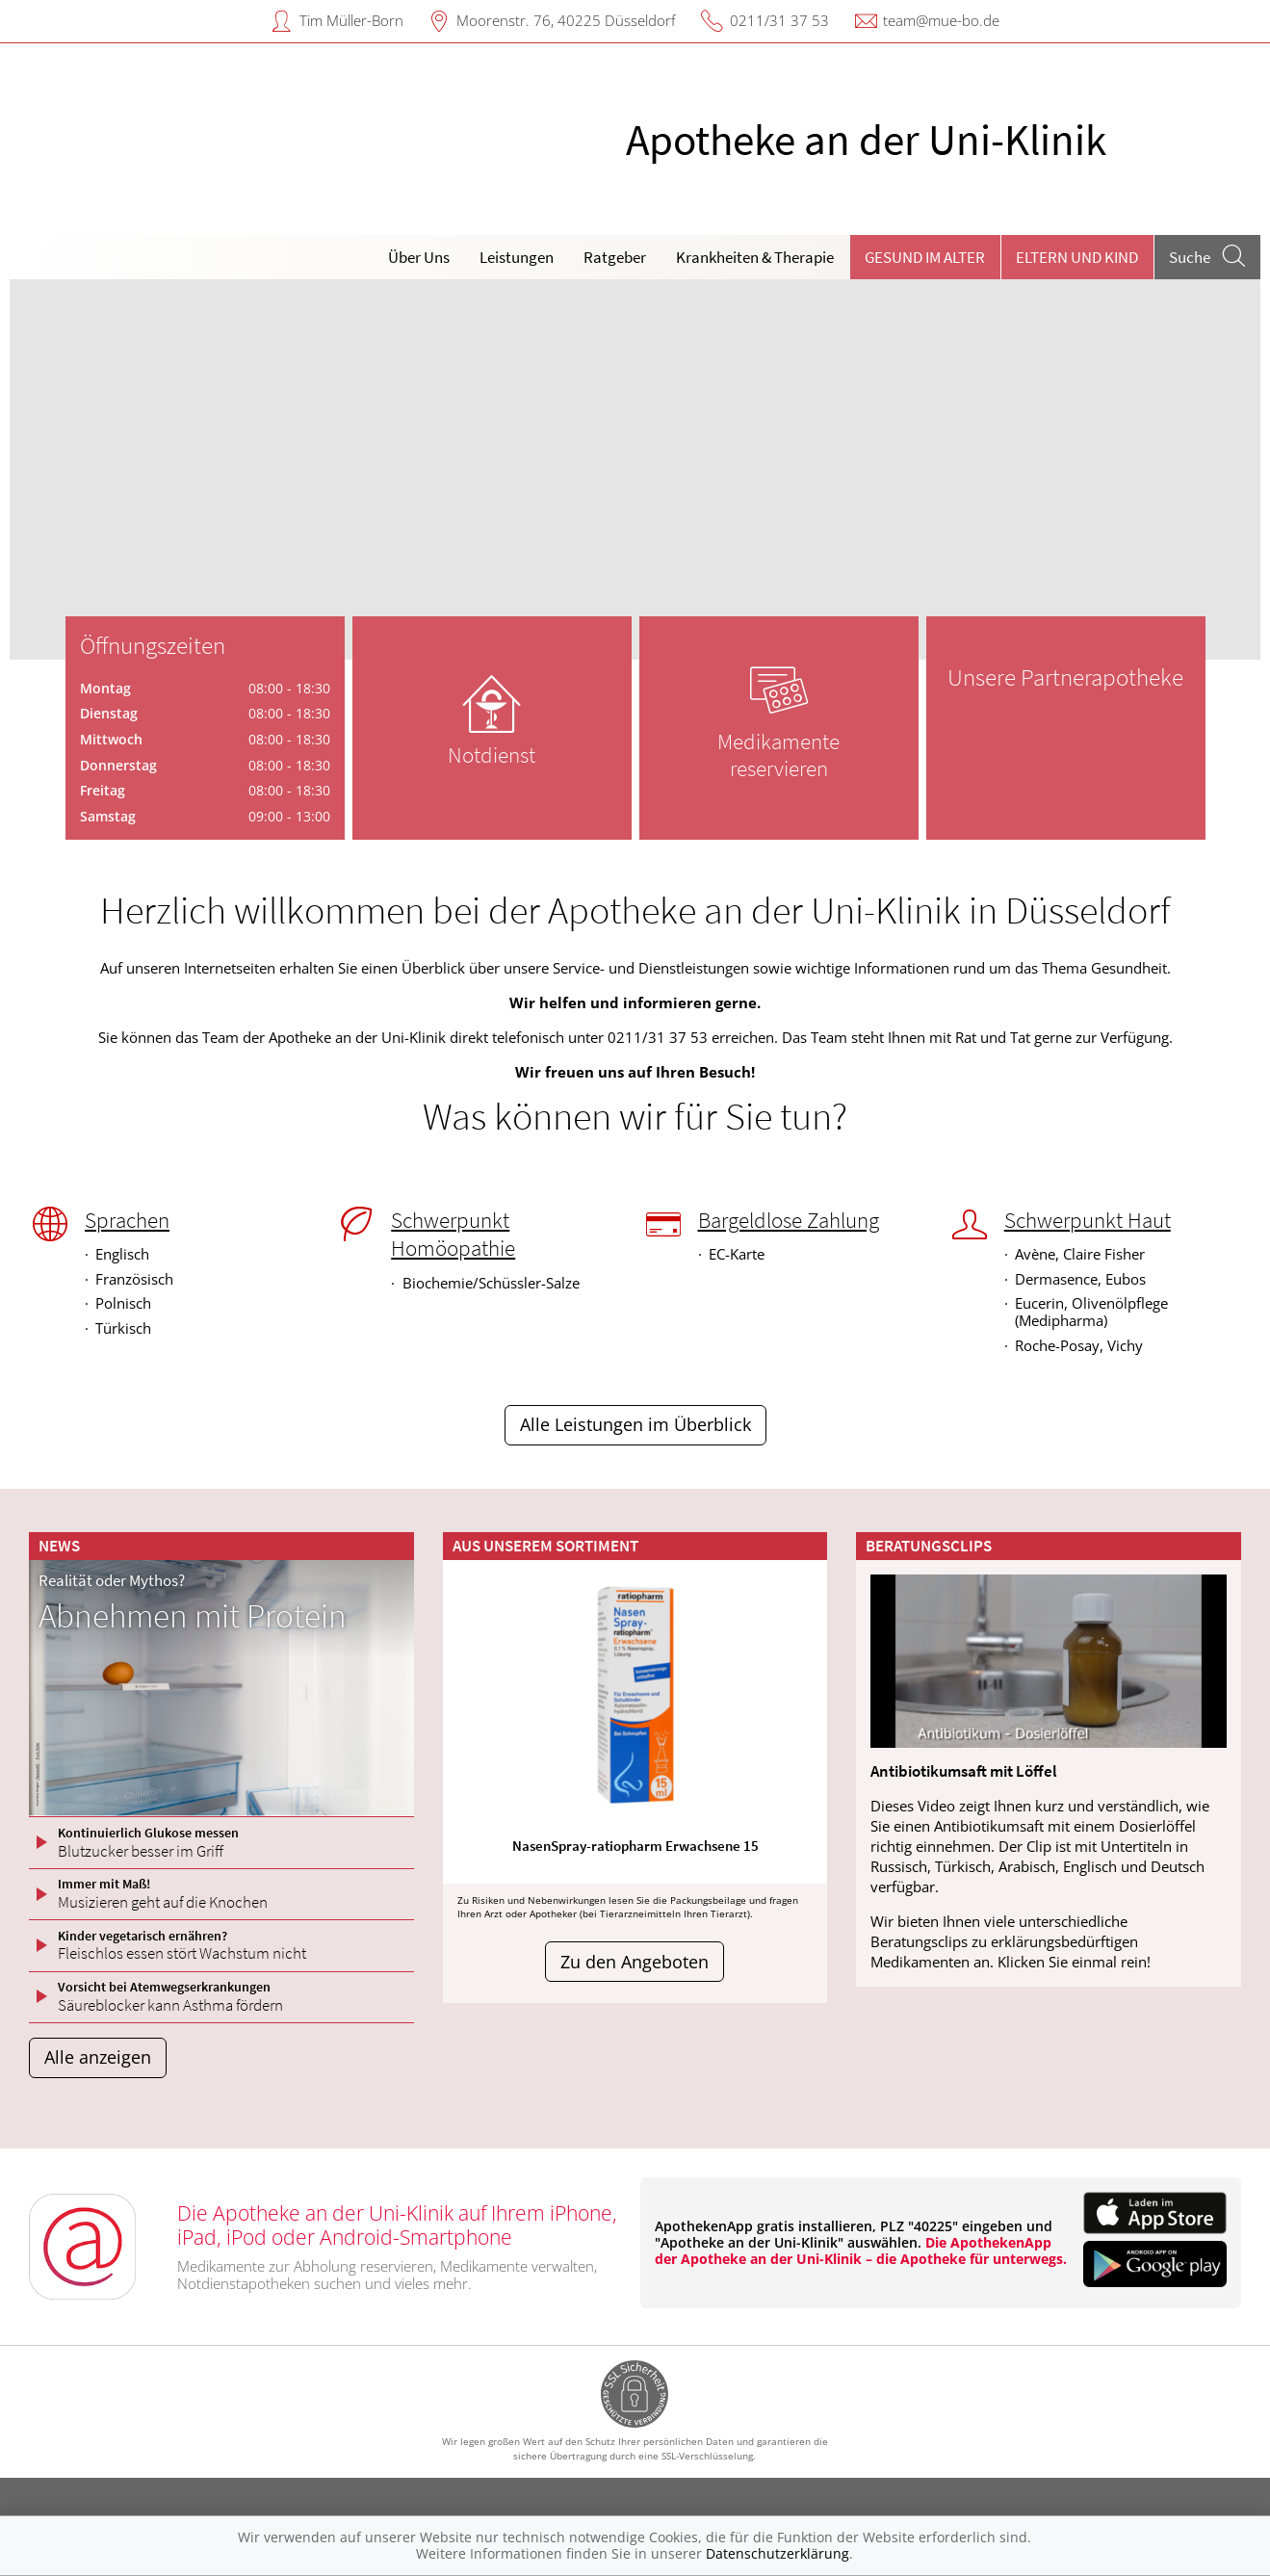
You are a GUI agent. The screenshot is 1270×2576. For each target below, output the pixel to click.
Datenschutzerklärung (777, 2553)
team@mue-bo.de (941, 20)
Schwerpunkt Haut (1087, 1220)
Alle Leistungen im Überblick (635, 1424)
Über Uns (419, 257)
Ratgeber (614, 257)
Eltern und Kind (1077, 257)
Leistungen (516, 257)
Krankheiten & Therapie (755, 257)
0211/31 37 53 (779, 20)
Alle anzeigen (97, 2057)
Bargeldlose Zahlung (788, 1220)
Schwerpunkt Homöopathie (453, 1234)
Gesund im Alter (925, 257)
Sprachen (127, 1220)
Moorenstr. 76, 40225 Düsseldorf (566, 20)
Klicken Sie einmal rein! (1074, 1961)
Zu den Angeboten (634, 1961)
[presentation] (36, 474)
